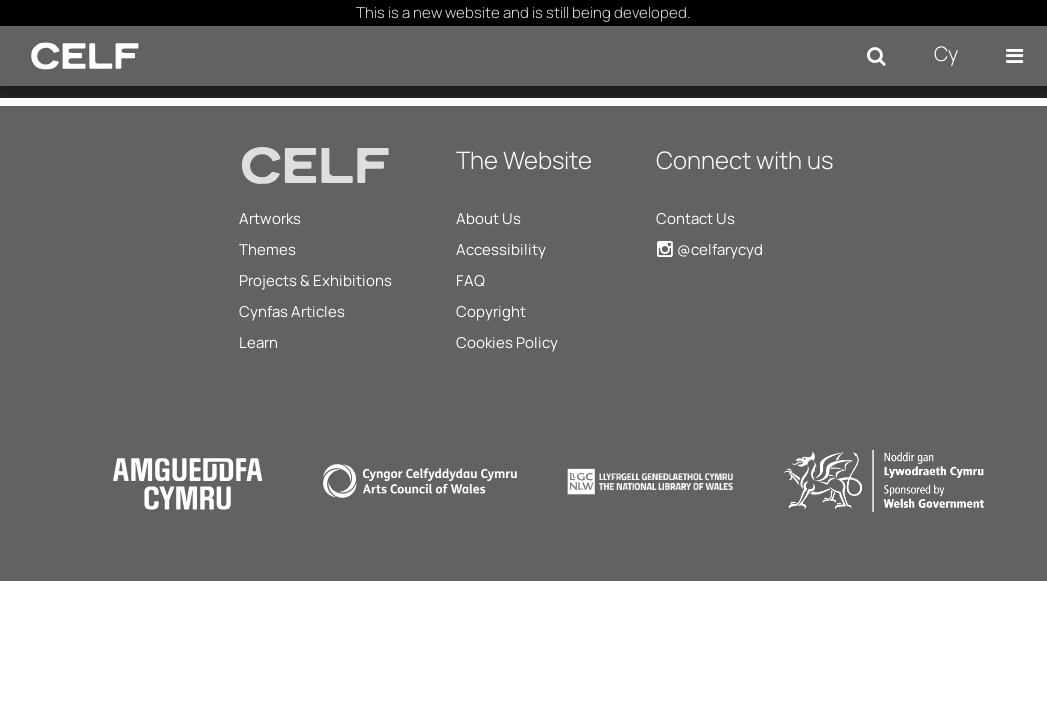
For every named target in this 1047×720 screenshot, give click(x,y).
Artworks (270, 218)
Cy (946, 53)
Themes (267, 249)
